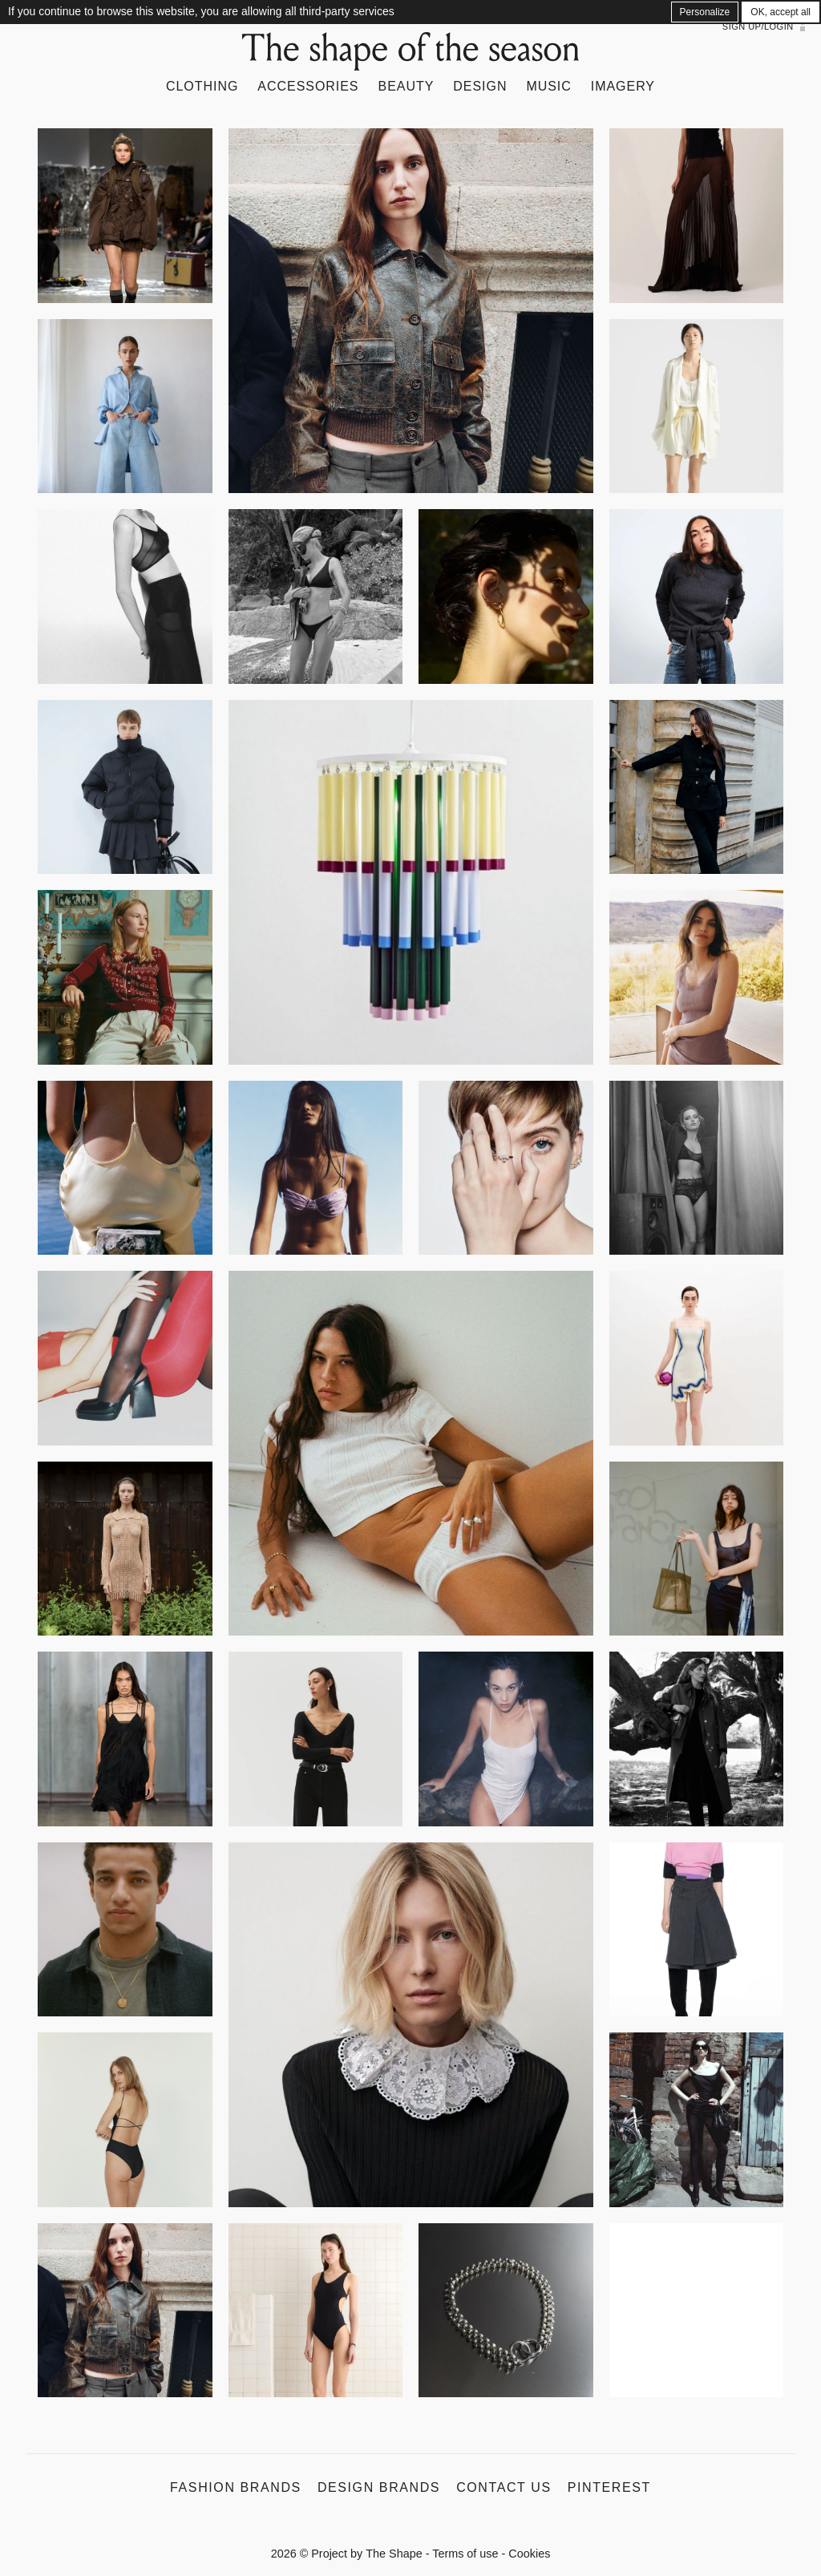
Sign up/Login (758, 26)
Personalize (705, 12)
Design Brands (378, 2487)
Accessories (307, 86)
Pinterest (609, 2487)
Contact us (504, 2487)
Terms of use (465, 2553)
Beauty (406, 86)
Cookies (529, 2553)
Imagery (623, 86)
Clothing (202, 86)
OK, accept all (780, 12)
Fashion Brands (235, 2487)
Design (480, 86)
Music (548, 86)
